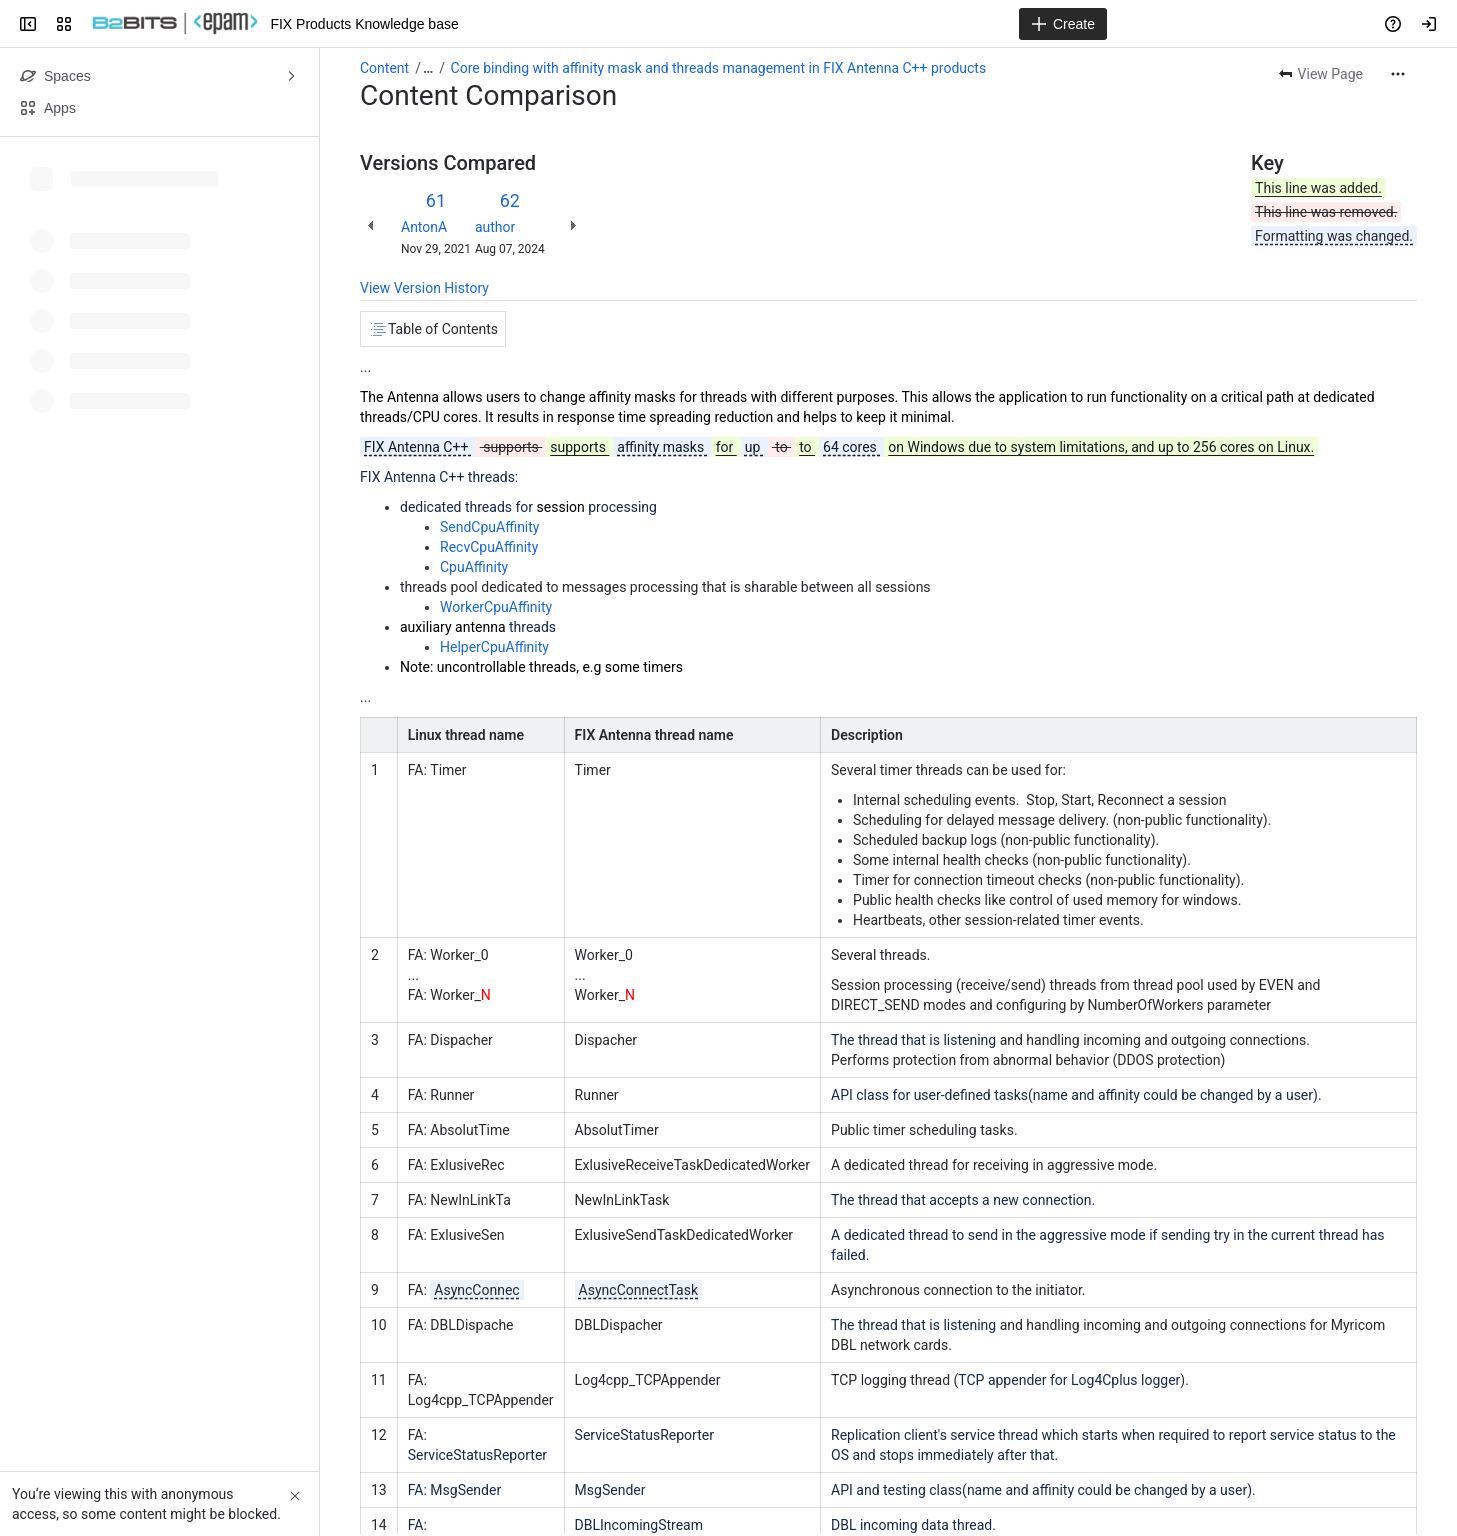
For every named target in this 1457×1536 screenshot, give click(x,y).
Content (384, 68)
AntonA (424, 227)
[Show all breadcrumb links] (428, 68)
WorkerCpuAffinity (496, 607)
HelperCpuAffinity (494, 647)
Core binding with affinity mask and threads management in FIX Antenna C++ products (719, 68)
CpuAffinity (474, 567)
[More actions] (1398, 74)
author (495, 227)
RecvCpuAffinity (489, 547)
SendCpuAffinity (489, 527)
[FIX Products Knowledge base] (175, 24)
